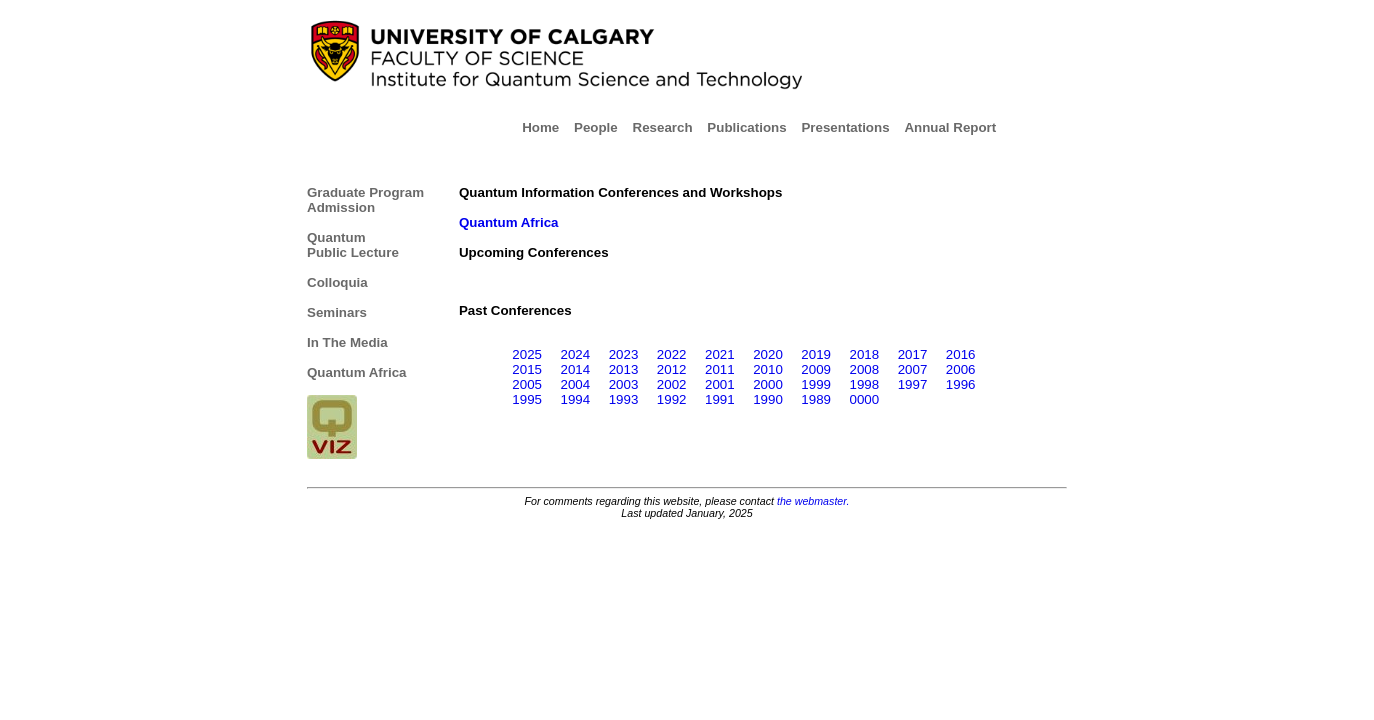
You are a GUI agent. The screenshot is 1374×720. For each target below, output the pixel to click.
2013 (624, 369)
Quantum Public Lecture (353, 245)
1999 (816, 384)
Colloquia (337, 282)
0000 (865, 399)
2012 (672, 369)
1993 (624, 399)
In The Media (347, 342)
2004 (575, 384)
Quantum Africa (356, 372)
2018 (865, 354)
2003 (624, 384)
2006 (961, 369)
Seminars (337, 312)
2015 (527, 369)
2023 (624, 354)
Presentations (850, 127)
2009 (816, 369)
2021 (720, 354)
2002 (672, 384)
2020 (768, 354)
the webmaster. (813, 501)
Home (546, 127)
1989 (816, 399)
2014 (575, 369)
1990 (768, 399)
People (601, 127)
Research (668, 127)
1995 (527, 399)
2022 (672, 354)
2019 (816, 354)
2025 (527, 354)
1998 (865, 384)
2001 (720, 384)
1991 (720, 399)
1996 (961, 384)
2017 (913, 354)
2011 (720, 369)
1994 (575, 399)
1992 (672, 399)
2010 (768, 369)
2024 (575, 354)
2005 (527, 384)
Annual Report (950, 127)
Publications (752, 127)
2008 (865, 369)
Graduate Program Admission (365, 200)
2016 (961, 354)
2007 (913, 369)
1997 (913, 384)
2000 (768, 384)
